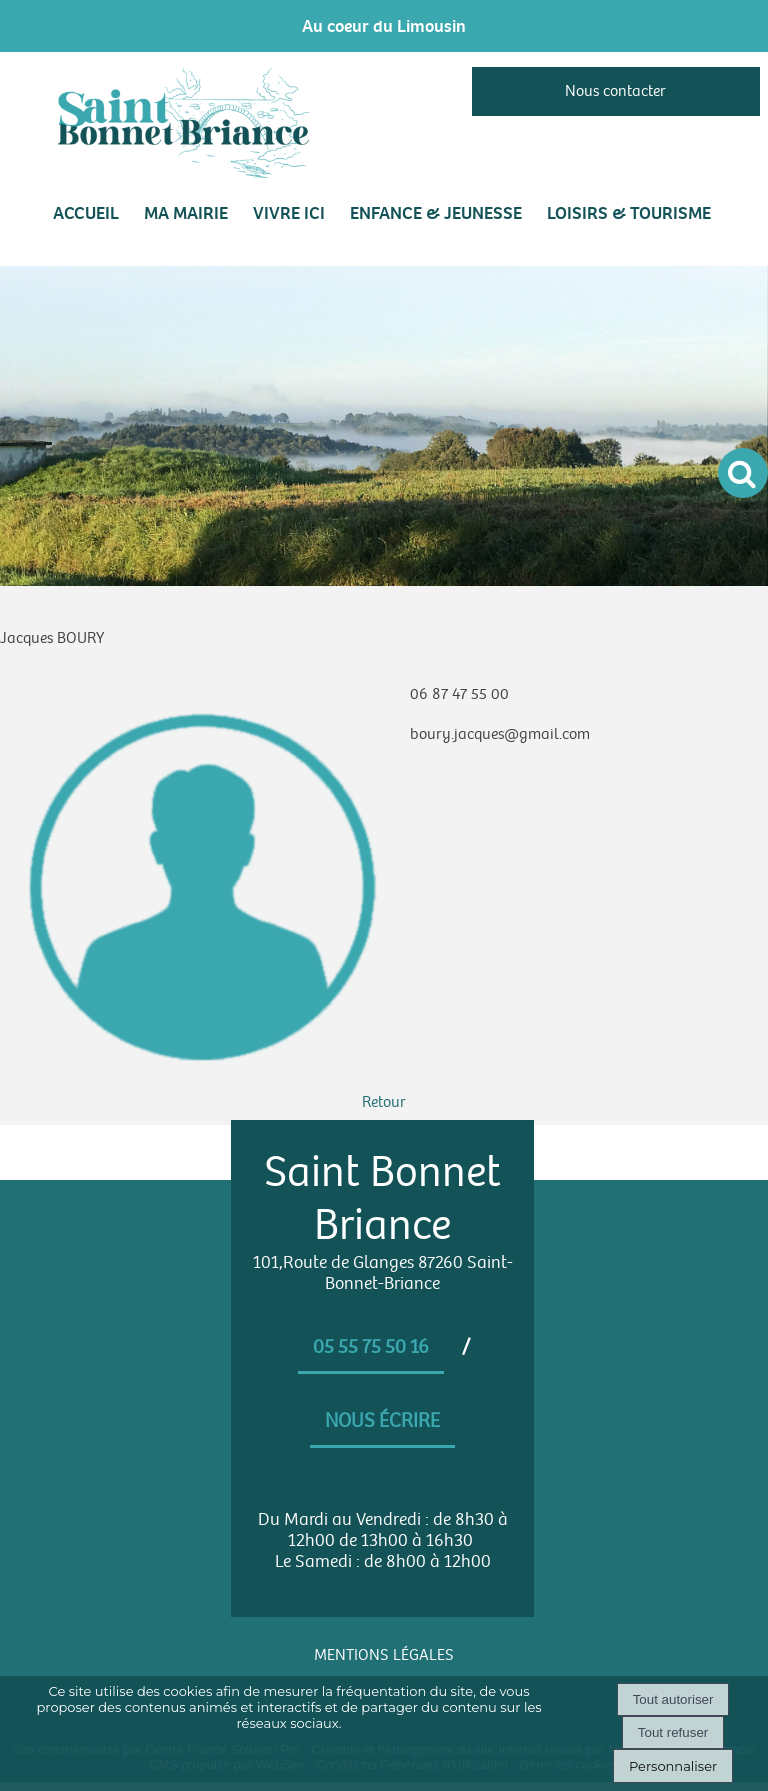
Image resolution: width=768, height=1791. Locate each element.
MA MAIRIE (186, 213)
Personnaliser (673, 1766)
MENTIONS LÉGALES (384, 1655)
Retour (384, 1102)
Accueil (86, 213)
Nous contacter (615, 91)
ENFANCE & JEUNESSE (436, 213)
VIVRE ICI (289, 213)
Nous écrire (382, 1421)
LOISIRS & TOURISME (629, 213)
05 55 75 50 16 (371, 1347)
